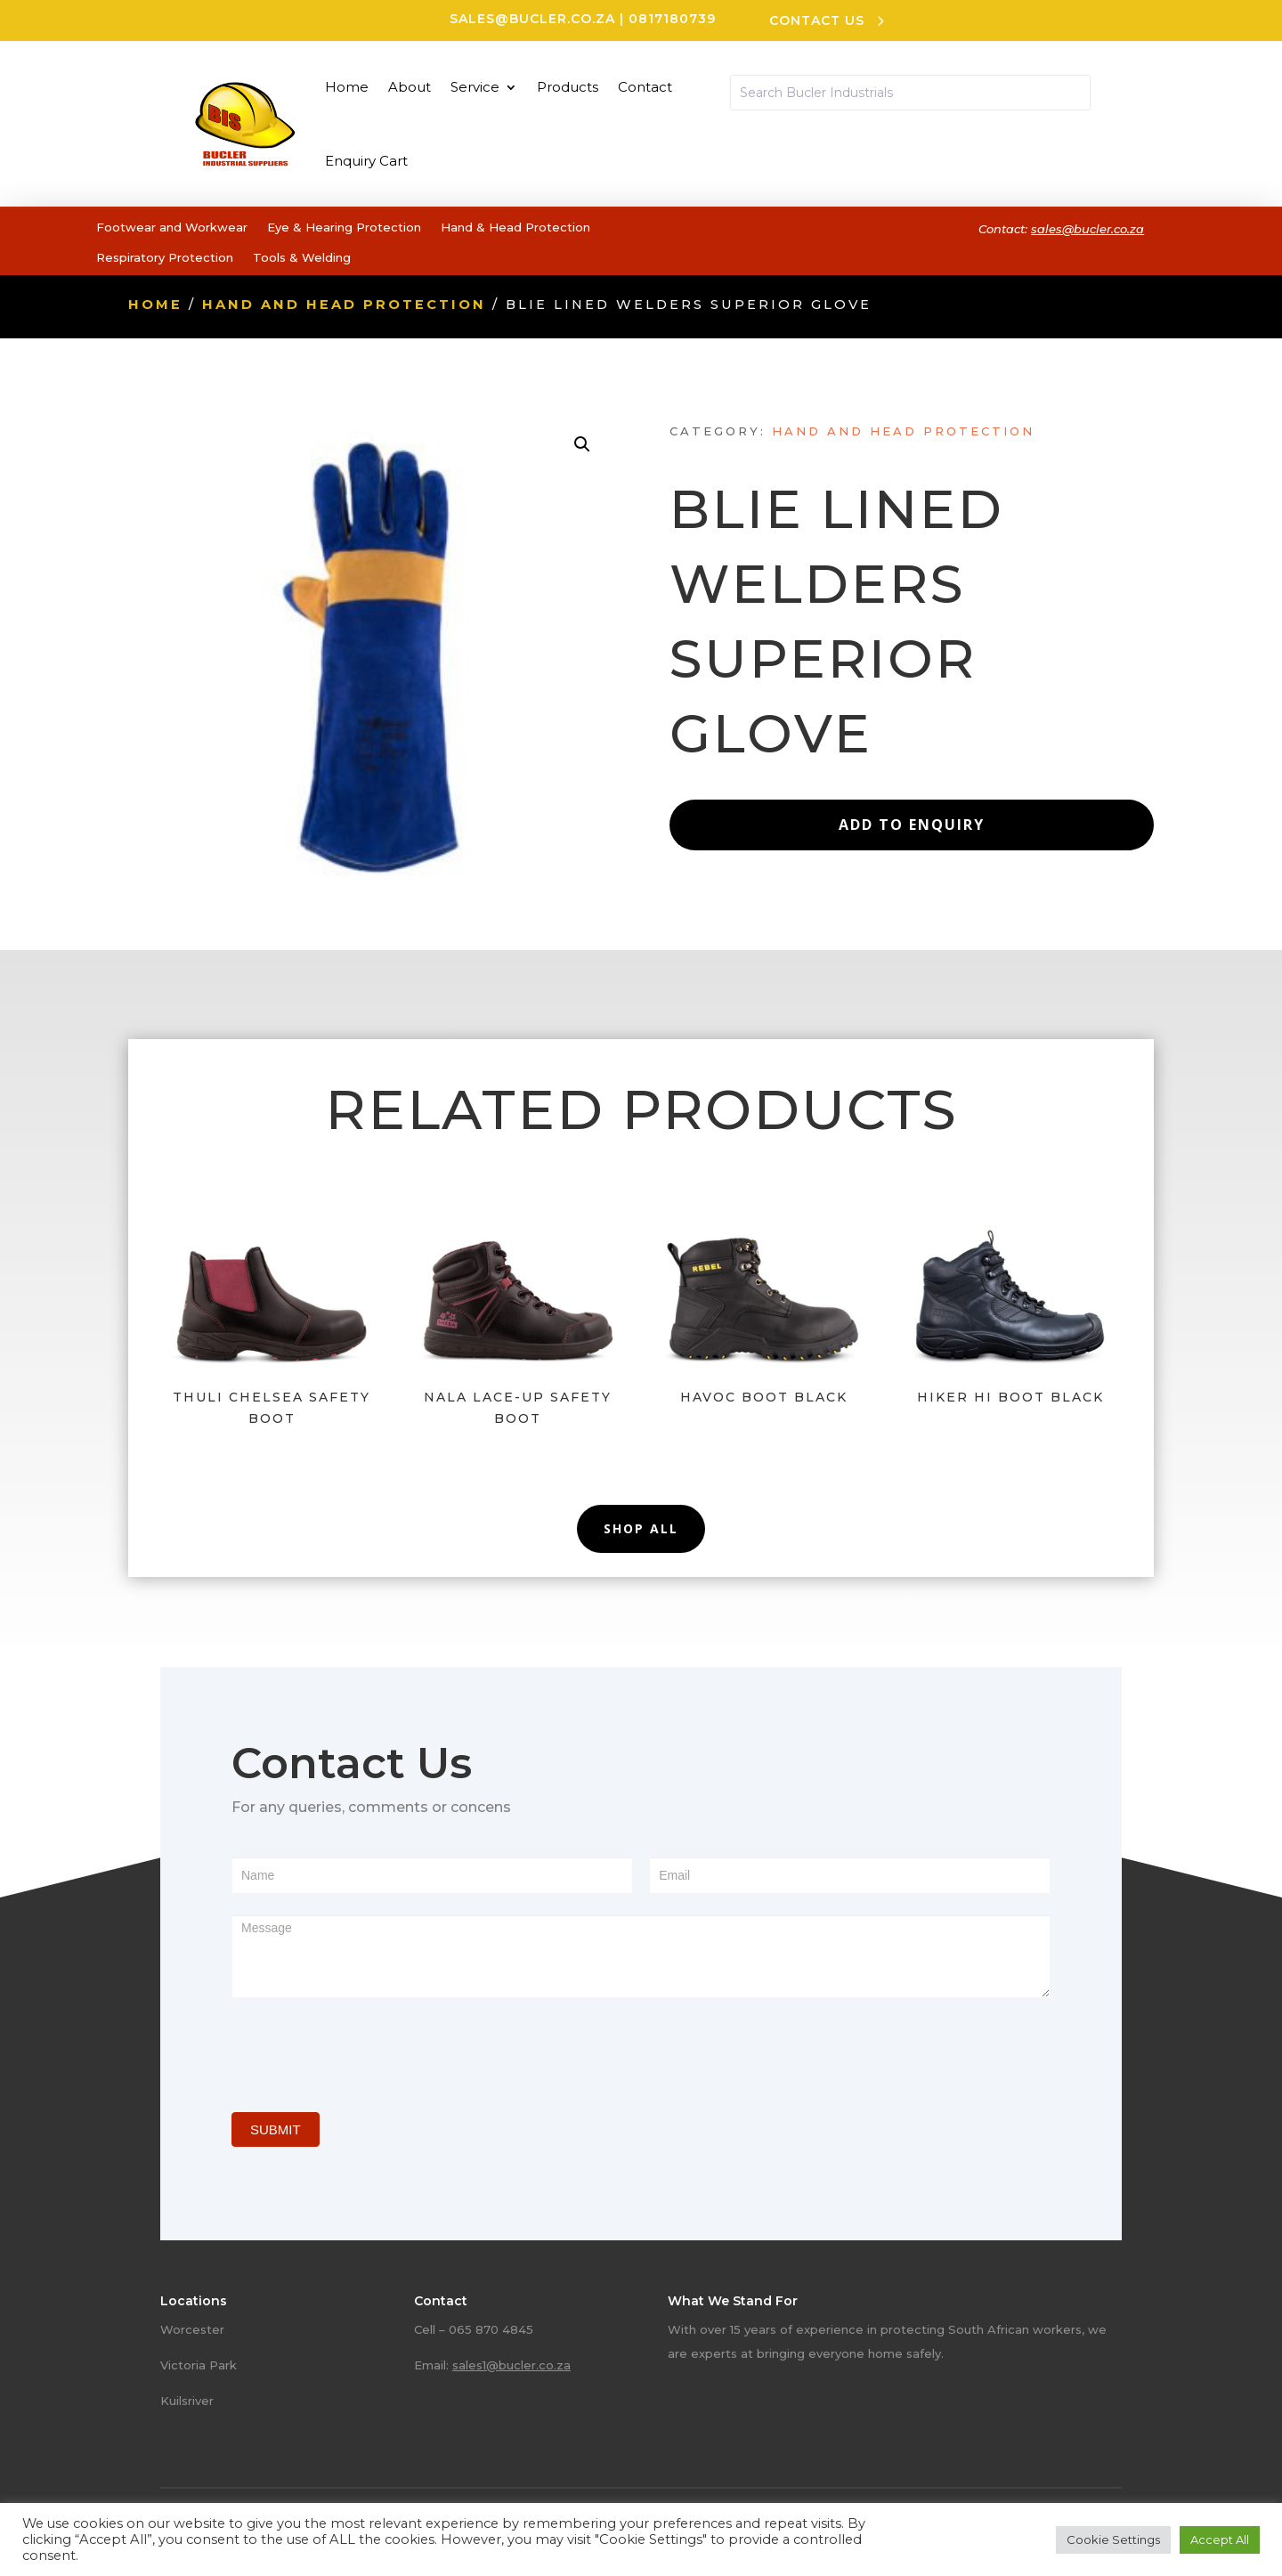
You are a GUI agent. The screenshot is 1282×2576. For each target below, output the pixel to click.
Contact (645, 86)
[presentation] (366, 2050)
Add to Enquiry (912, 824)
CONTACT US (816, 20)
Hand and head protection (344, 305)
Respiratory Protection (164, 257)
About (409, 86)
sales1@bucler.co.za (511, 2365)
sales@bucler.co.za (532, 19)
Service (474, 86)
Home (347, 86)
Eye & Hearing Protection (344, 227)
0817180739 (672, 19)
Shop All (641, 1528)
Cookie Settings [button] (1113, 2539)
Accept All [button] (1219, 2539)
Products (567, 86)
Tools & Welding (302, 257)
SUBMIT (275, 2129)
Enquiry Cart (366, 160)
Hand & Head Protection (515, 227)
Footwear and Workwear (171, 227)
